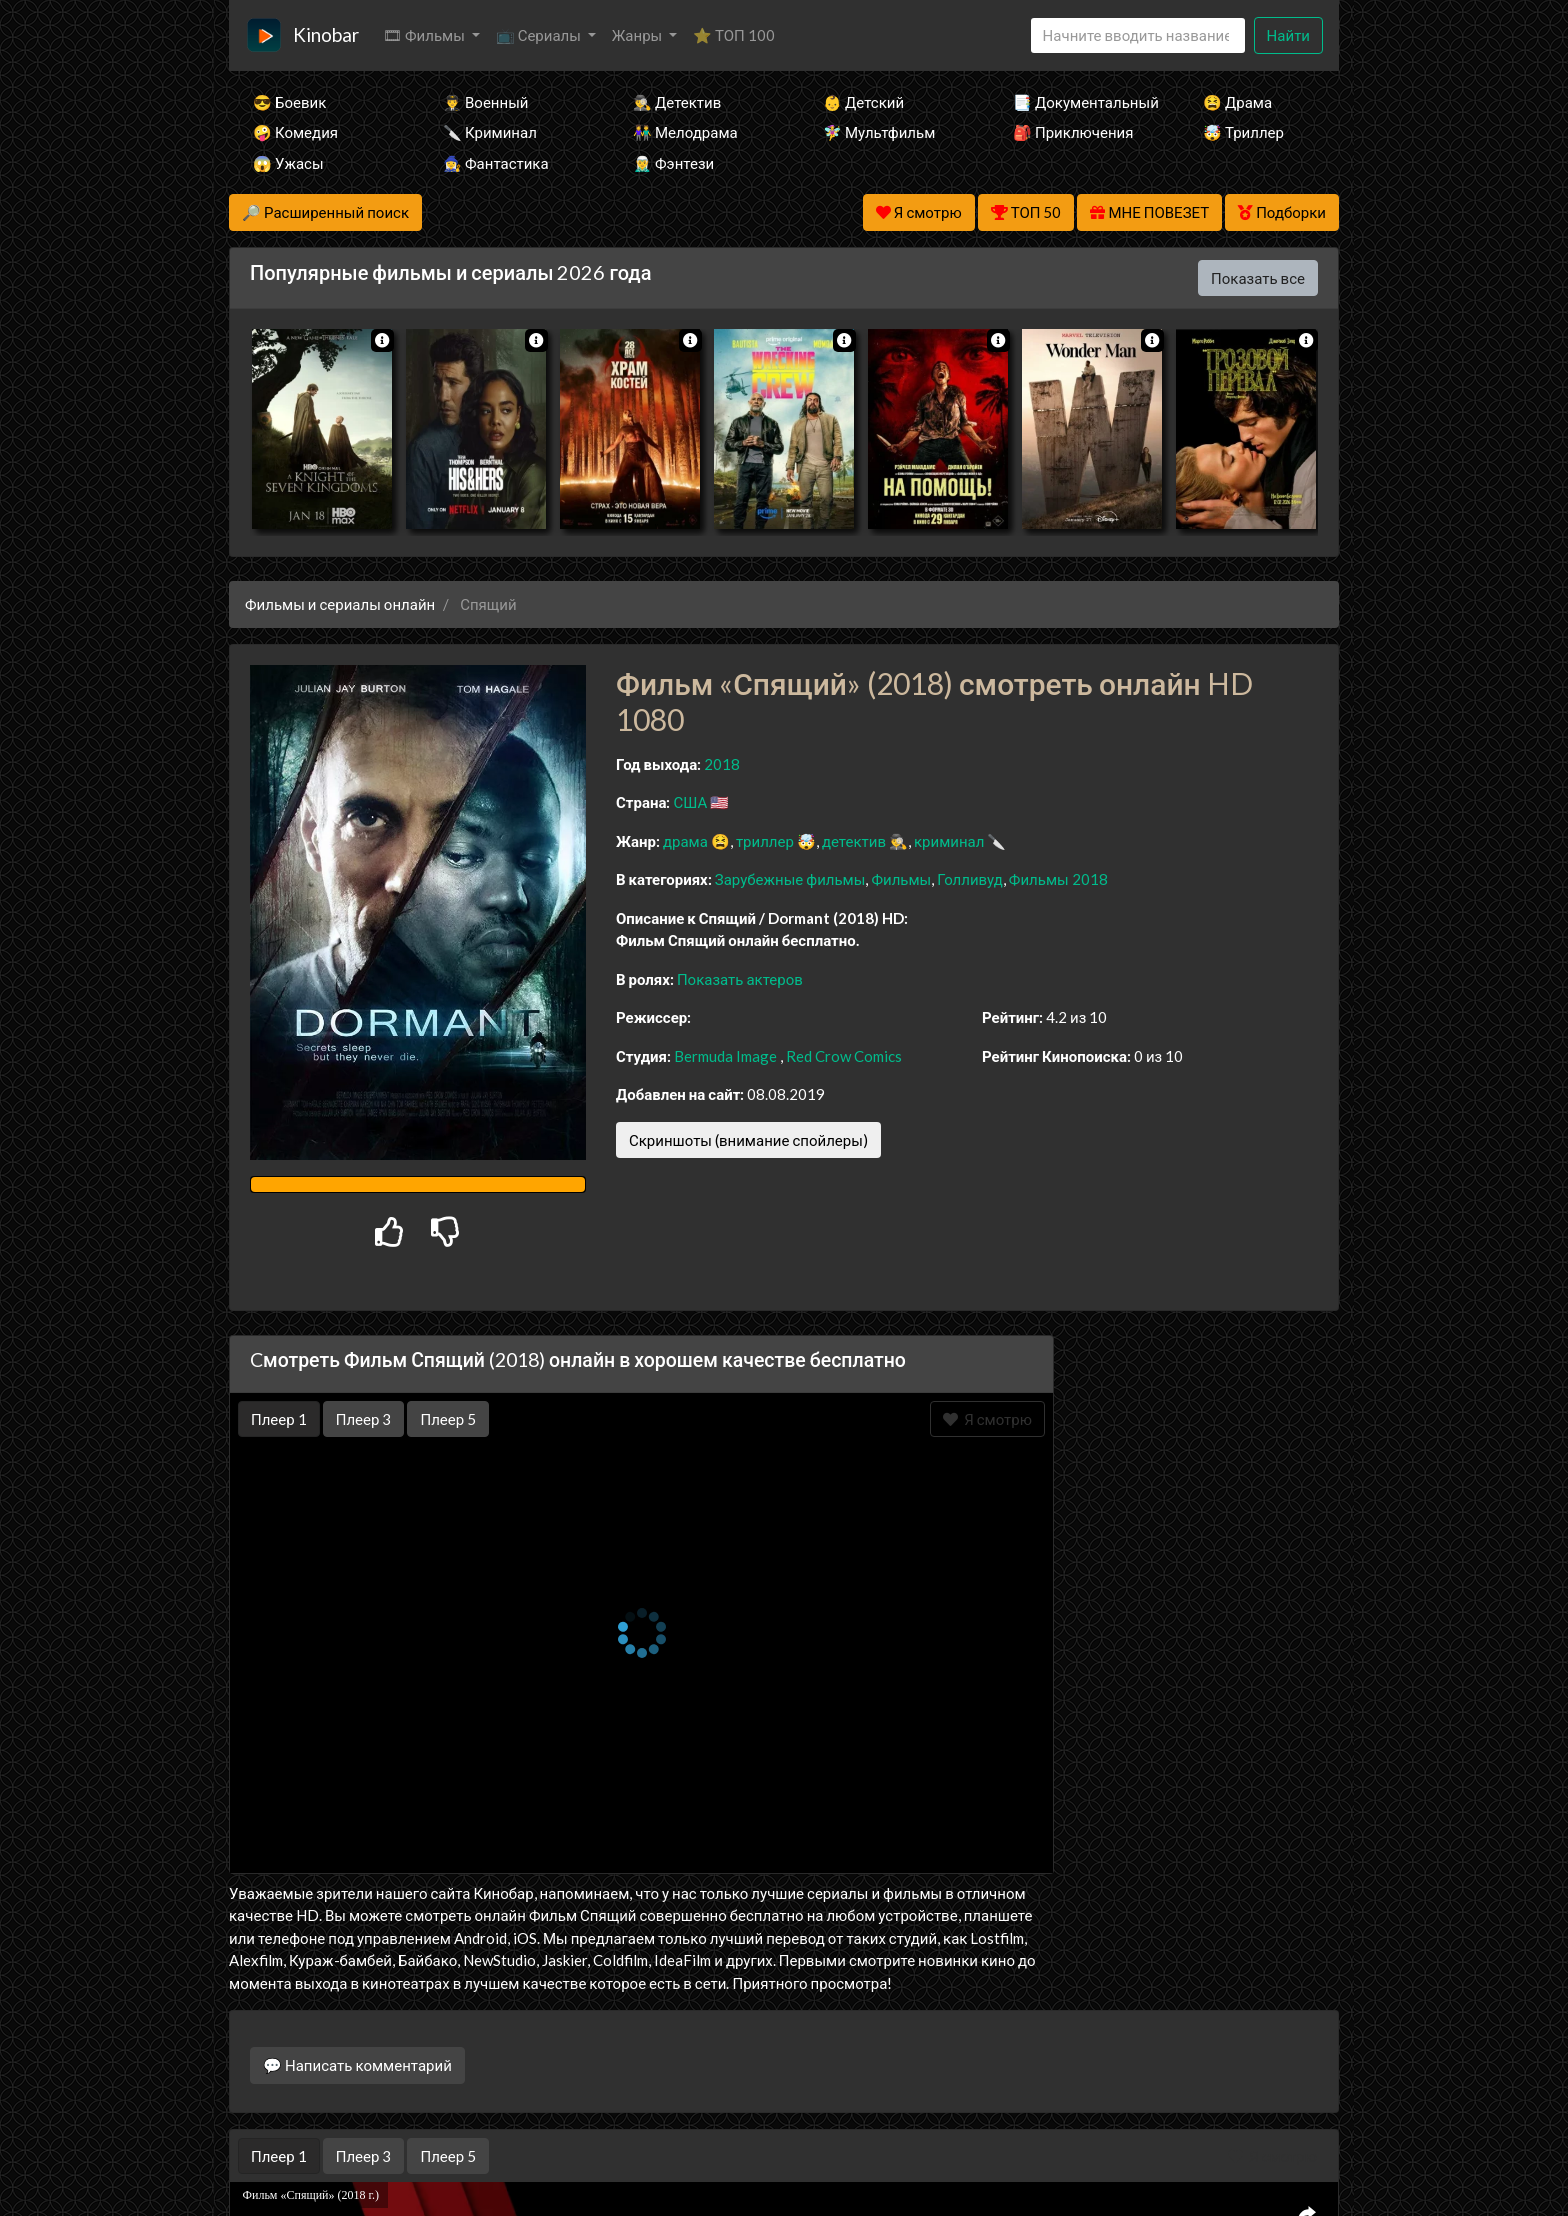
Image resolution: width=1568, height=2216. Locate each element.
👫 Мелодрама (685, 132)
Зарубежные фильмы (790, 879)
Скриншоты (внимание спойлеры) (748, 1140)
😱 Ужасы (288, 163)
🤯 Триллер (1243, 132)
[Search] (1138, 35)
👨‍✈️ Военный (485, 102)
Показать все (1258, 278)
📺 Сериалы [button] (540, 35)
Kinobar (326, 34)
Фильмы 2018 (1058, 879)
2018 (722, 764)
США (690, 802)
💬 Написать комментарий (357, 2065)
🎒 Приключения (1073, 132)
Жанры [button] (639, 35)
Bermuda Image (725, 1056)
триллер (765, 841)
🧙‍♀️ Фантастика (496, 163)
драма (685, 841)
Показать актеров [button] (740, 979)
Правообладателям (784, 2162)
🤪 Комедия (295, 132)
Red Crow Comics (844, 1056)
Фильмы (901, 879)
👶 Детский (863, 102)
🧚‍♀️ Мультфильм (879, 132)
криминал (949, 841)
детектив (854, 841)
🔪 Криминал (490, 132)
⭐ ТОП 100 (734, 35)
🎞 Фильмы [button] (425, 35)
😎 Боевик (289, 102)
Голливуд (970, 879)
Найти (1288, 35)
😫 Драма (1237, 102)
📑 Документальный (1081, 102)
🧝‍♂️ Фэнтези (673, 163)
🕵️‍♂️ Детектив (677, 102)
